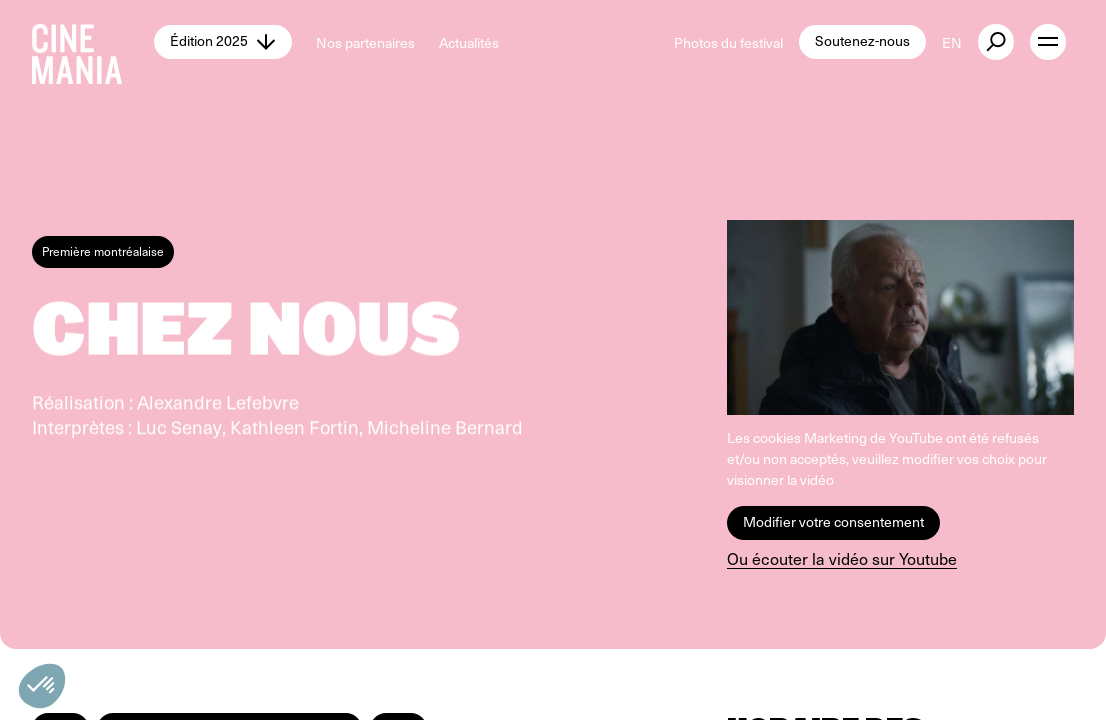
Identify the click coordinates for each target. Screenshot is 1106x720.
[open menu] (1048, 42)
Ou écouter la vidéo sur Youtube (842, 558)
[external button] (996, 42)
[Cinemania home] (93, 42)
